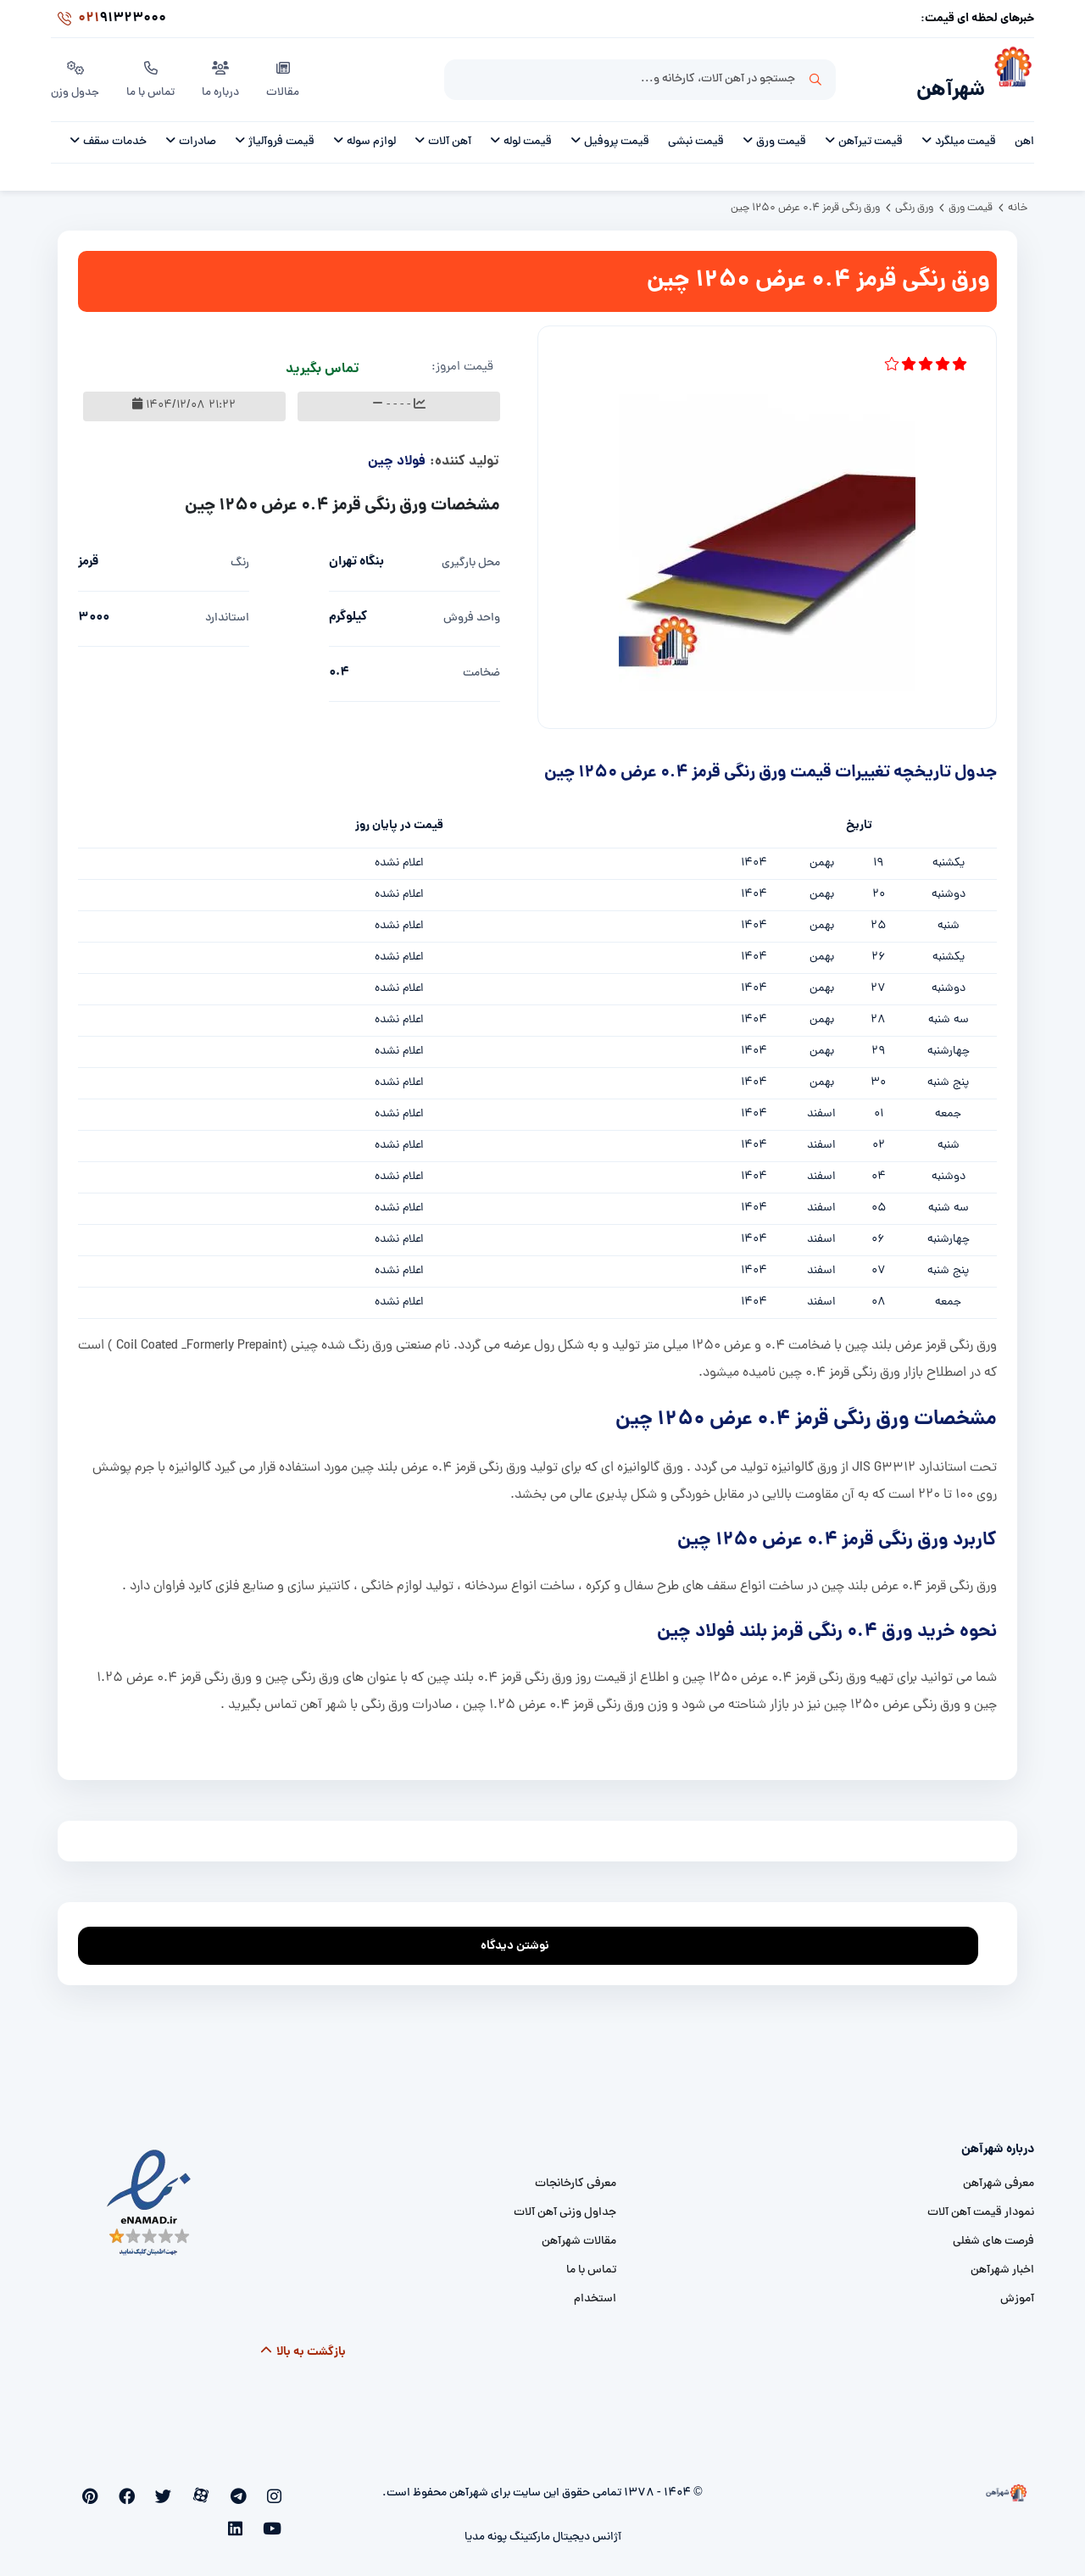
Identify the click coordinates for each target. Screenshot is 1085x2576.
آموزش (1017, 2290)
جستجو (815, 77)
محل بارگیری (471, 554)
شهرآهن (945, 82)
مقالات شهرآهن (579, 2232)
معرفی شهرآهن (998, 2175)
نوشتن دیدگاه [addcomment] (523, 1932)
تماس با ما (153, 75)
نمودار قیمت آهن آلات (980, 2203)
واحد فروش (471, 609)
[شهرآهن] (1009, 77)
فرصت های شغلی (993, 2232)
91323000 (108, 20)
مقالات (286, 75)
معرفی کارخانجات (575, 2175)
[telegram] (250, 2488)
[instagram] (277, 2488)
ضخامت (481, 664)
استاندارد (227, 609)
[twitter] (194, 2488)
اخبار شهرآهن (1002, 2261)
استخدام (595, 2290)
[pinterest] (138, 2488)
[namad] (149, 2193)
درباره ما (223, 75)
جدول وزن (76, 75)
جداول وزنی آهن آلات (565, 2203)
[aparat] (222, 2488)
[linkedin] (83, 2488)
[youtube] (110, 2488)
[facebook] (166, 2488)
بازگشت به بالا (303, 2343)
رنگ (240, 554)
